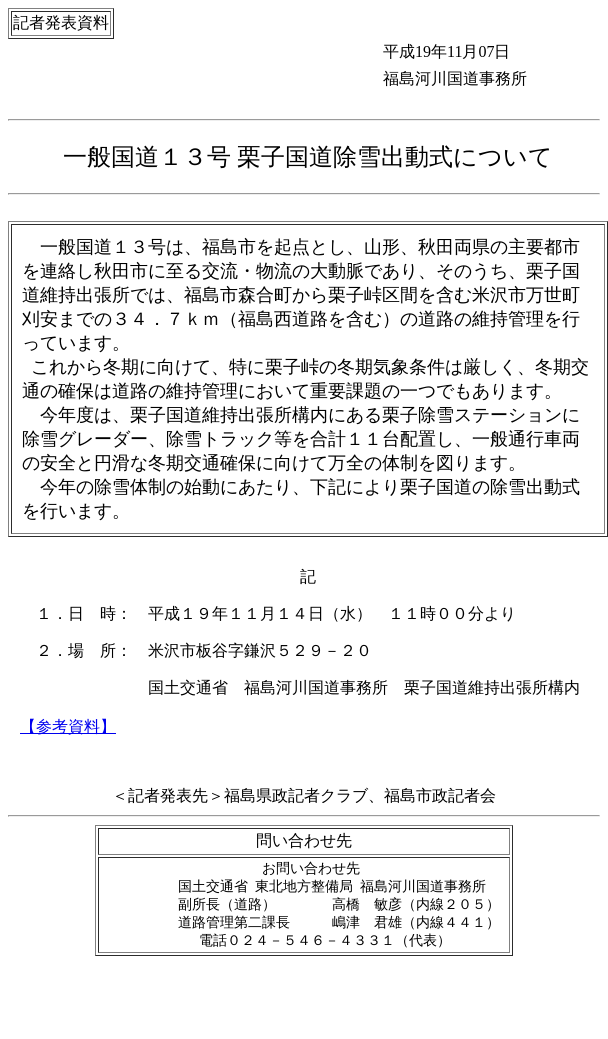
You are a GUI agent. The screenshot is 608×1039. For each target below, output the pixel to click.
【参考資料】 (68, 726)
